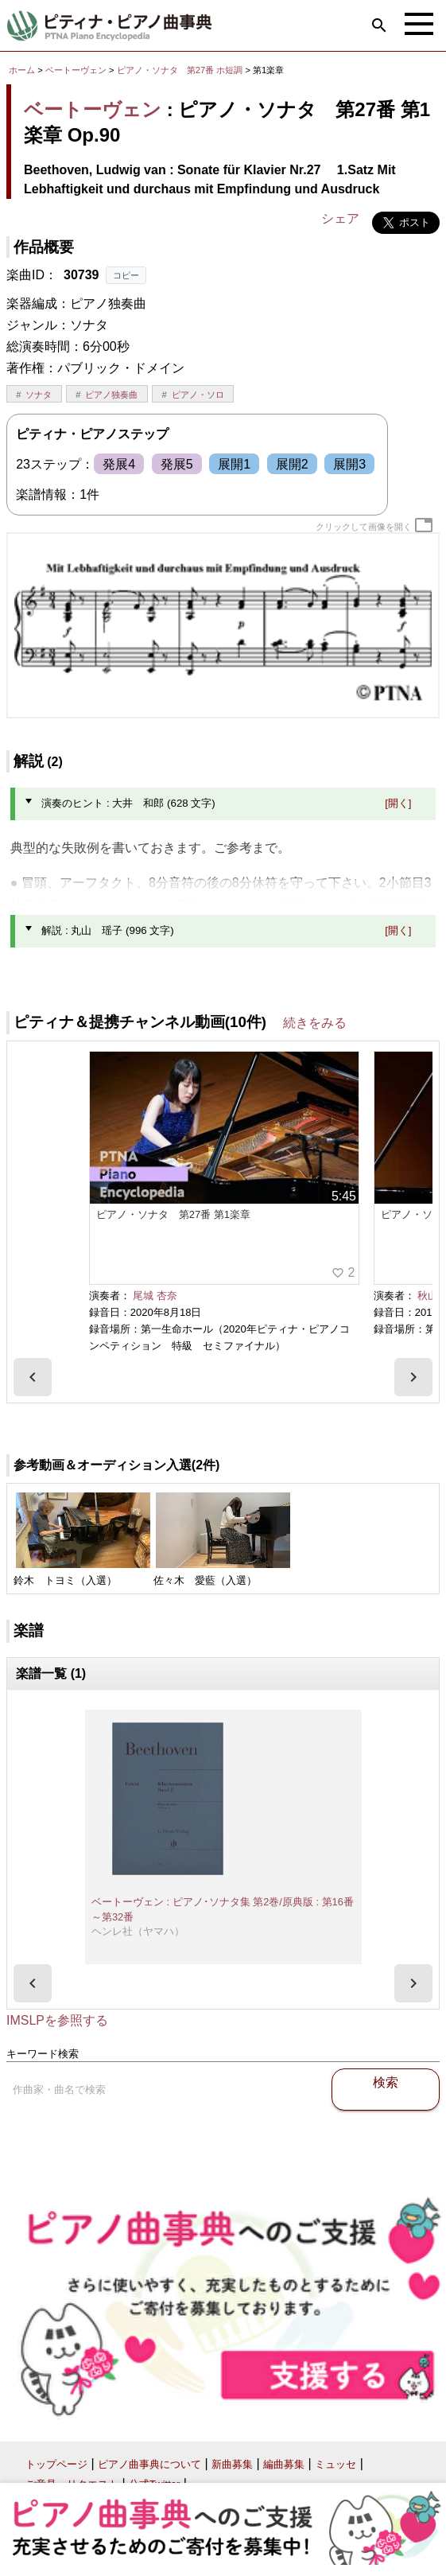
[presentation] (33, 1377)
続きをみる (315, 1022)
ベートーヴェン (76, 70)
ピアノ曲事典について (149, 2464)
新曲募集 (232, 2464)
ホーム (22, 70)
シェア (340, 218)
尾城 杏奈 (155, 1296)
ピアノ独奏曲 (111, 394)
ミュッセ (335, 2464)
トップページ (56, 2464)
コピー (126, 275)
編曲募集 (283, 2464)
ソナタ (38, 394)
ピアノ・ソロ (198, 394)
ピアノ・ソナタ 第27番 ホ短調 (180, 70)
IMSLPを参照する (57, 2020)
